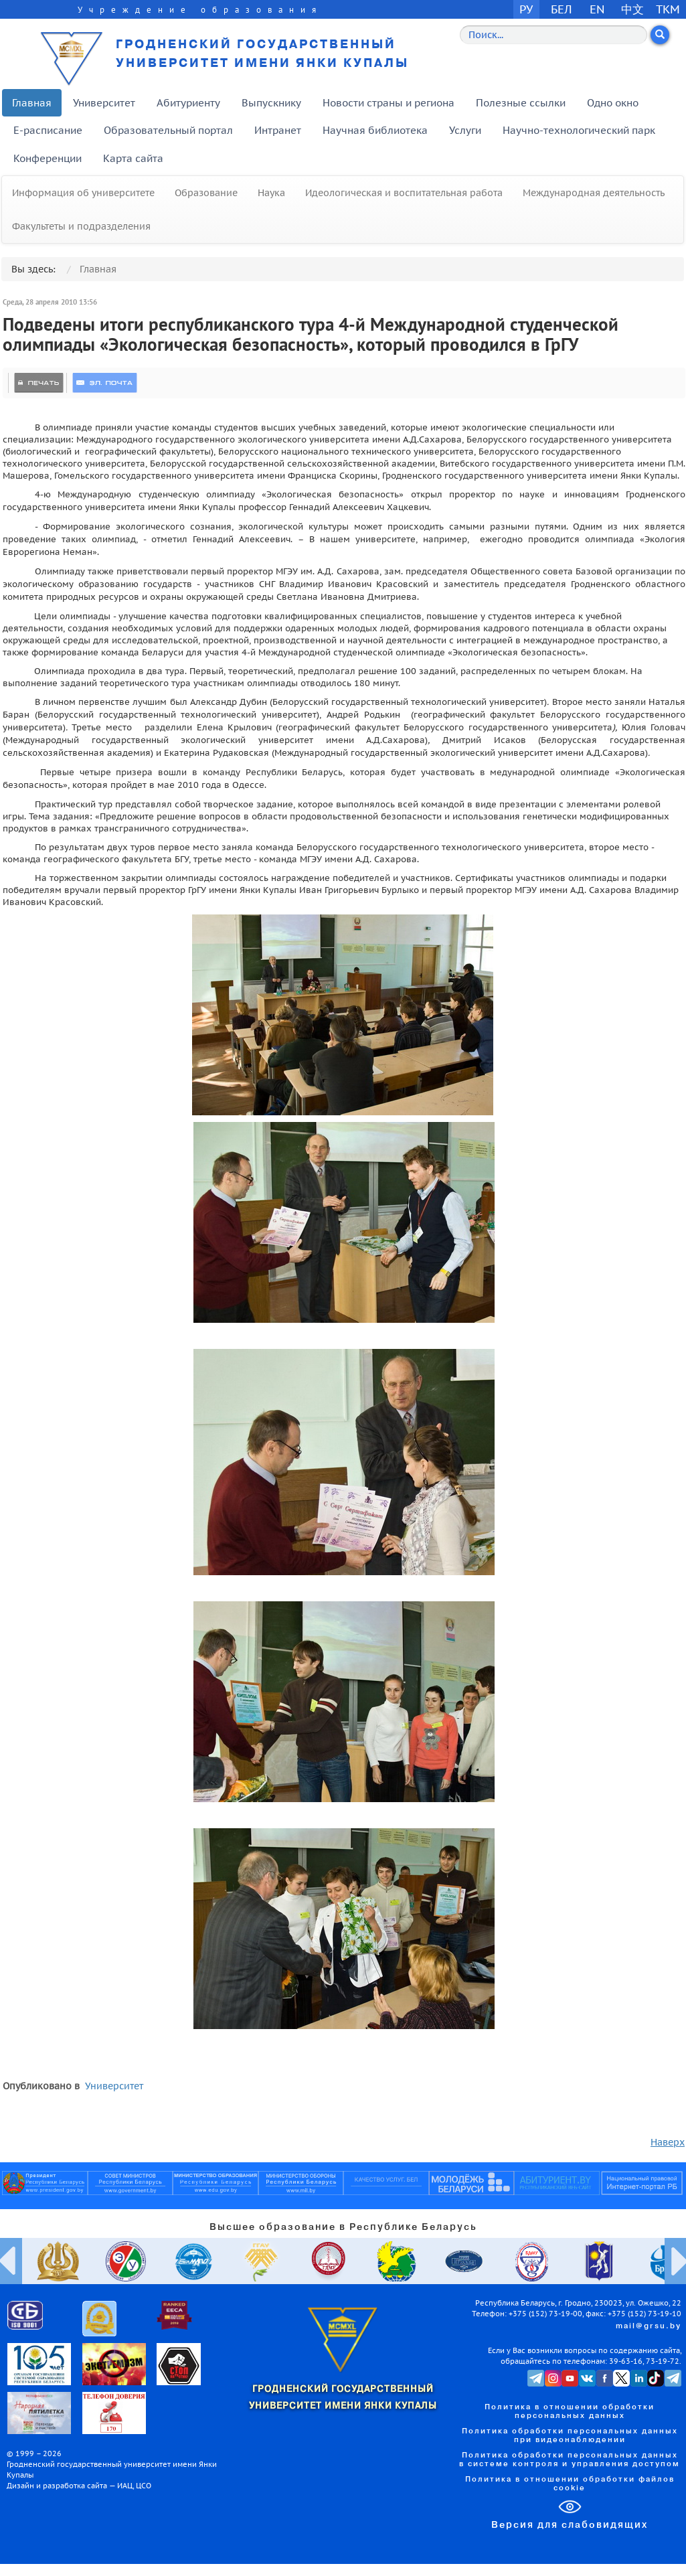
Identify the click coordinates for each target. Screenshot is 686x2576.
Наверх (668, 2142)
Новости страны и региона (388, 102)
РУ (526, 9)
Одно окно (612, 102)
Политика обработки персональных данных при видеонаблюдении (570, 2435)
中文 (632, 9)
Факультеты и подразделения (81, 226)
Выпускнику (271, 102)
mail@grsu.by (648, 2326)
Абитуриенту (188, 102)
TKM (668, 9)
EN (597, 9)
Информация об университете (83, 193)
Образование (206, 193)
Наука (271, 193)
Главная (32, 102)
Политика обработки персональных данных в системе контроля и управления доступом (569, 2460)
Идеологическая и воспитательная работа (404, 193)
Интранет (277, 130)
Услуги (465, 130)
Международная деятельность (594, 193)
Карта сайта (133, 158)
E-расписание (47, 130)
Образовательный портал (168, 130)
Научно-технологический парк (579, 130)
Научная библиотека (375, 130)
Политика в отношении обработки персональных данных (570, 2411)
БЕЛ (561, 9)
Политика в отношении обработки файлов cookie (570, 2484)
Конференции (47, 158)
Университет (104, 102)
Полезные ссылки (521, 102)
